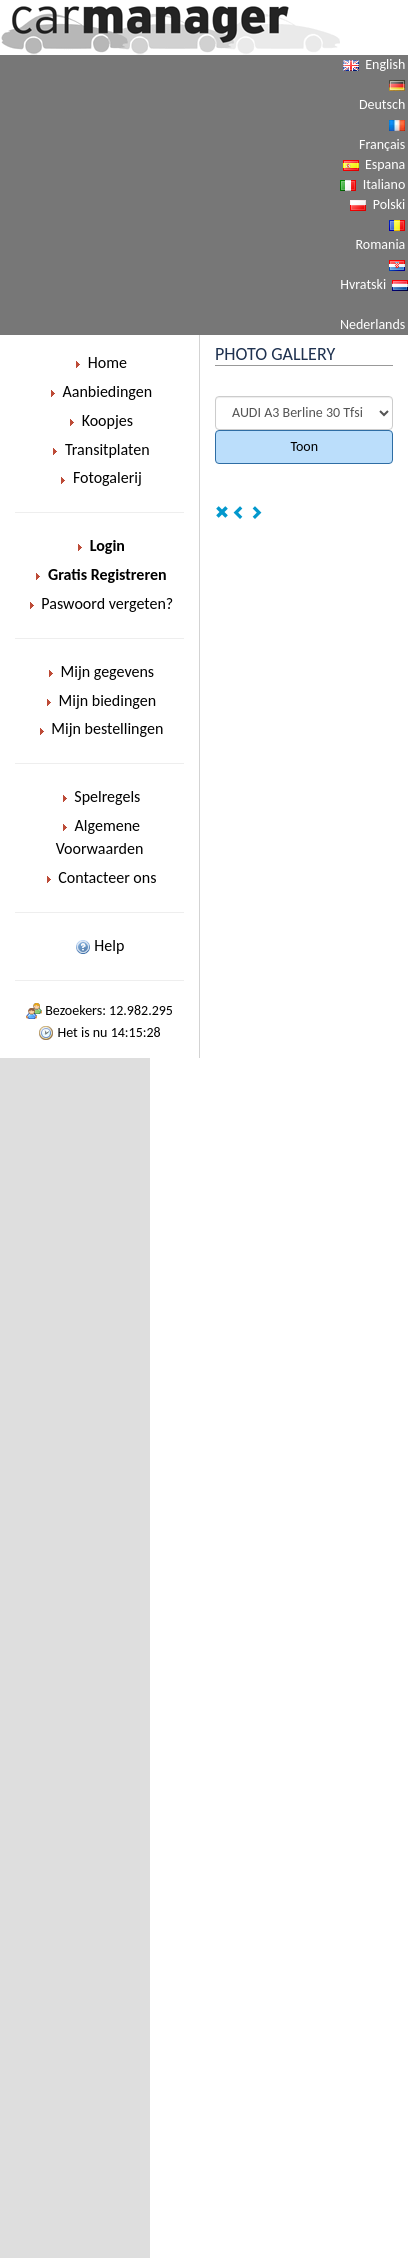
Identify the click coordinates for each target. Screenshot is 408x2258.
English (385, 64)
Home (99, 362)
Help (100, 945)
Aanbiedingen (99, 391)
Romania (380, 244)
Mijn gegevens (99, 671)
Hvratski (363, 284)
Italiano (384, 184)
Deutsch (382, 104)
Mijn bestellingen (100, 728)
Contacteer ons (100, 877)
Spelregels (100, 796)
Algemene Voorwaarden (100, 837)
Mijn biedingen (99, 700)
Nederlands (372, 324)
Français (382, 144)
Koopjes (99, 420)
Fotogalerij (99, 477)
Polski (389, 204)
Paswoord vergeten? (100, 603)
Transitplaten (99, 449)
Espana (385, 164)
